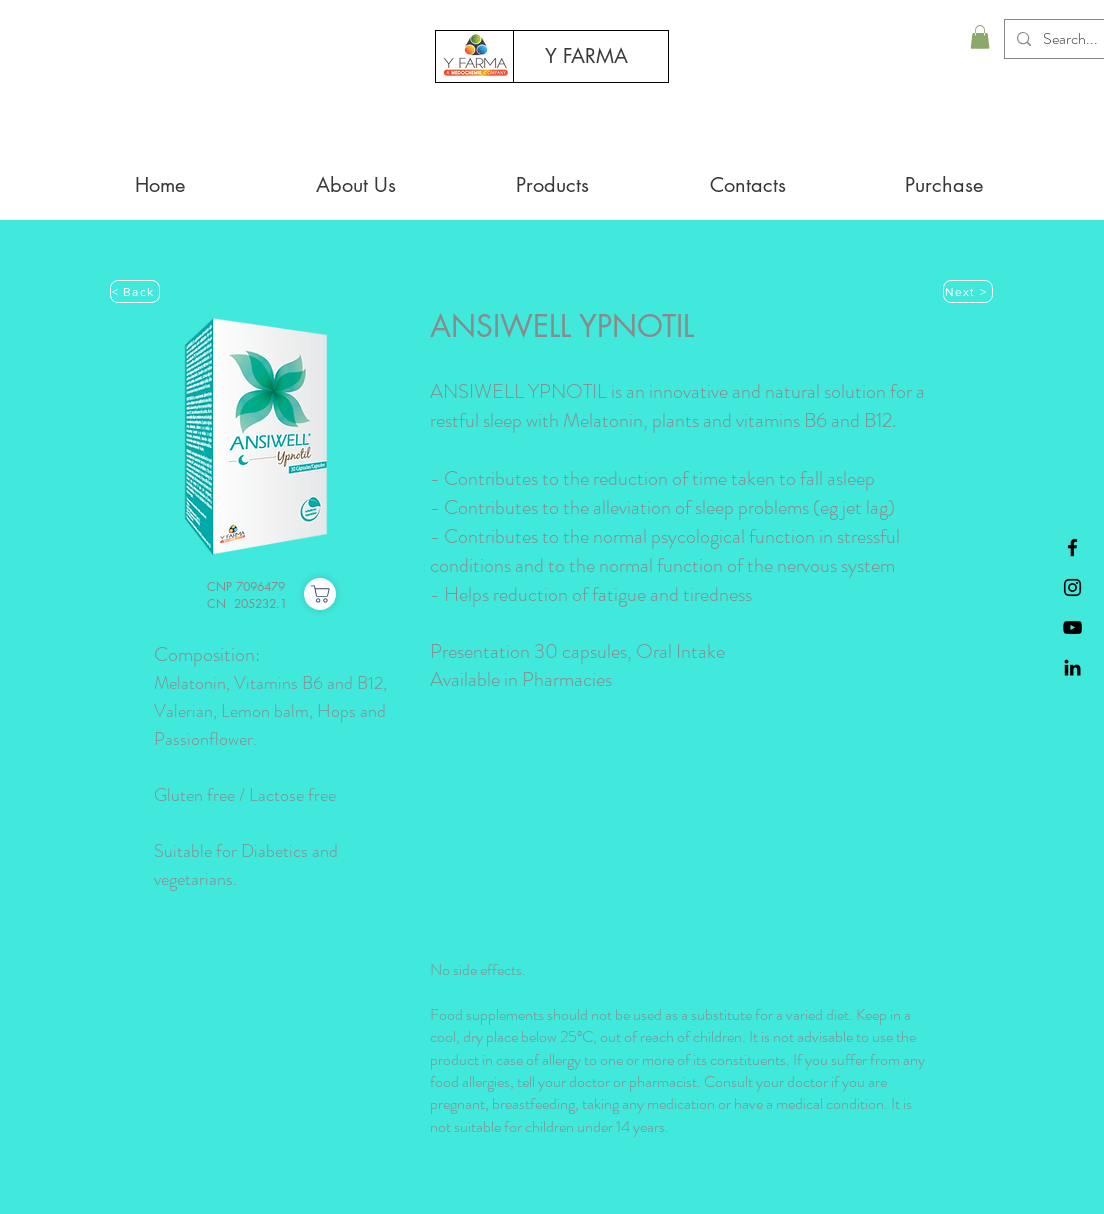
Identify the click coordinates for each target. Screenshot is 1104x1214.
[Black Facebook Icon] (1072, 547)
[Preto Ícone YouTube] (1072, 627)
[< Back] (135, 291)
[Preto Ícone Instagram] (1072, 587)
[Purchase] (320, 594)
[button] (980, 37)
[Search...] (1071, 39)
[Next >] (968, 291)
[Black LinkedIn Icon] (1072, 667)
